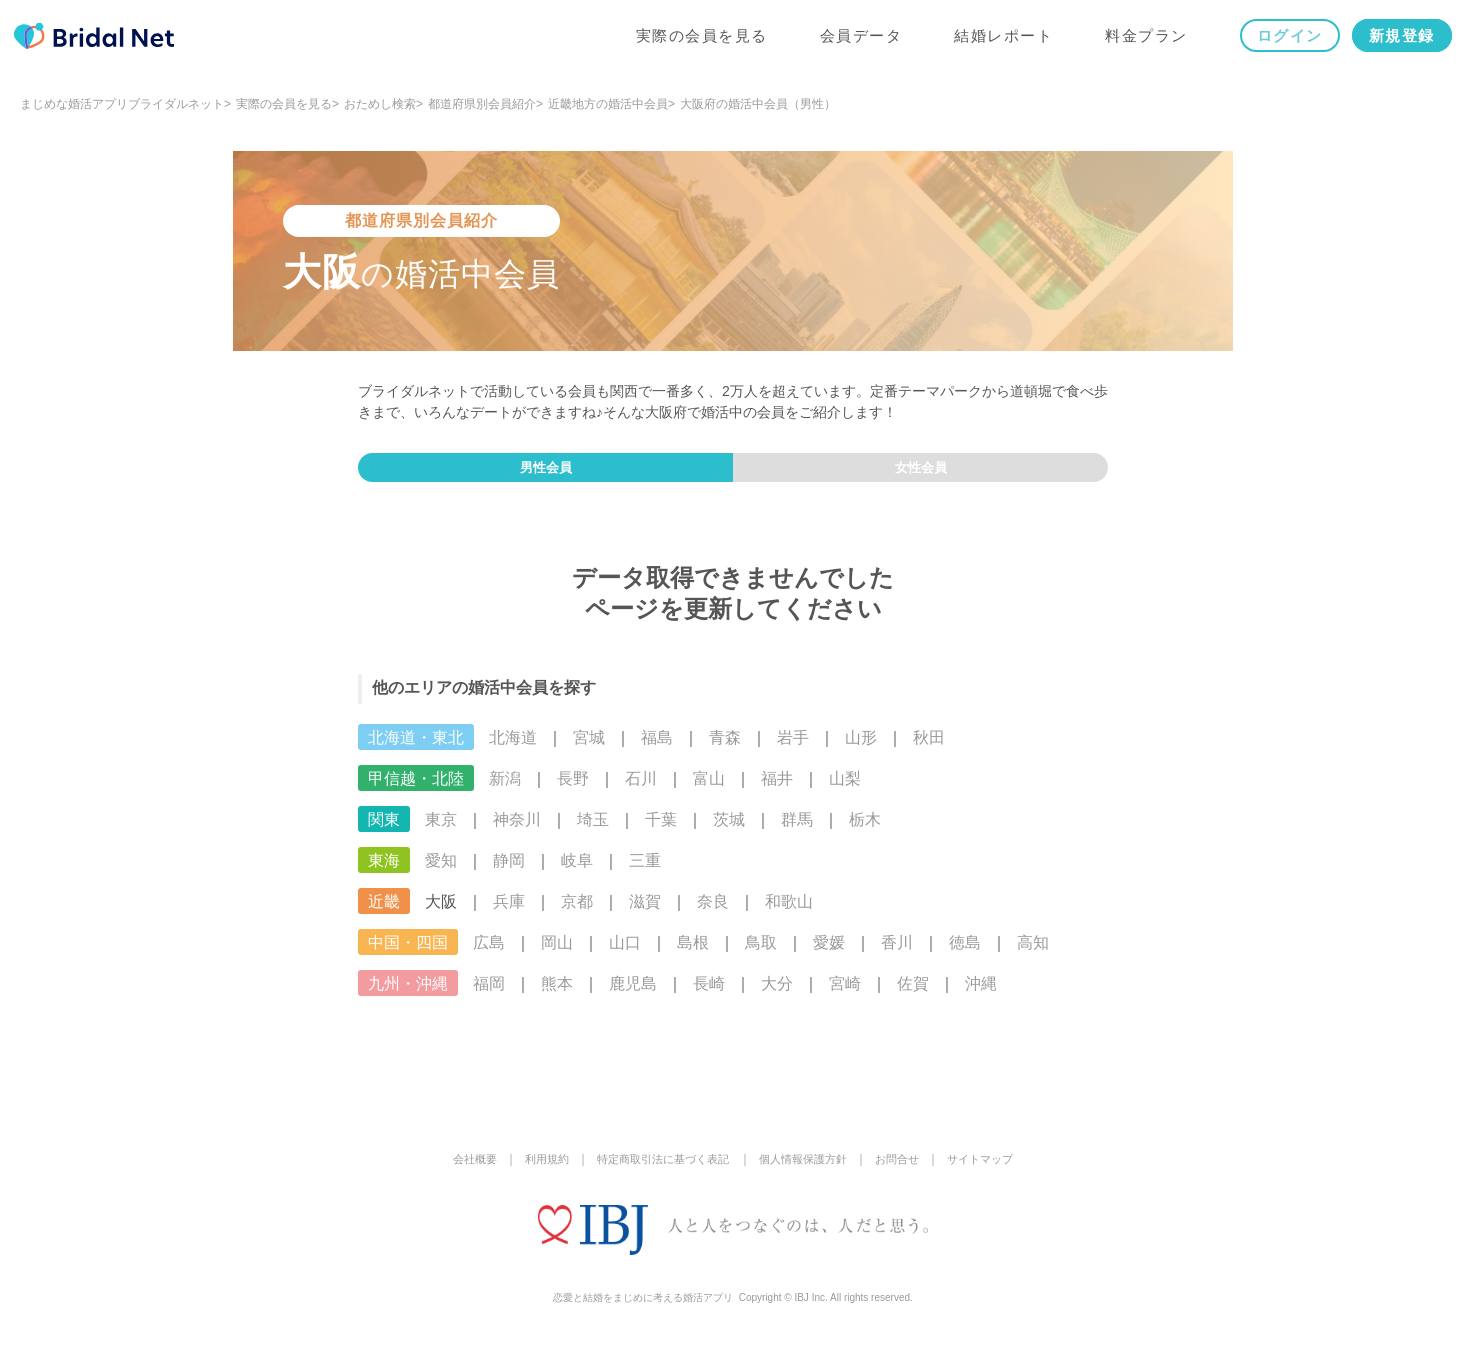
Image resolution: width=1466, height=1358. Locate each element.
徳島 (965, 955)
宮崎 (845, 996)
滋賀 (645, 914)
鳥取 (761, 955)
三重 (645, 873)
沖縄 (981, 996)
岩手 (793, 750)
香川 (897, 955)
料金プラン (1141, 41)
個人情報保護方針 (808, 1172)
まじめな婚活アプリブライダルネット (122, 104)
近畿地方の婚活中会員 (608, 104)
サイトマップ (996, 1172)
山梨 (845, 791)
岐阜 (577, 873)
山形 (861, 750)
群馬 (797, 832)
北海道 (513, 750)
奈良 (713, 914)
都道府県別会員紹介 (482, 104)
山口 (625, 955)
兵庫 (509, 914)
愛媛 (829, 955)
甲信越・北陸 (416, 791)
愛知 (441, 873)
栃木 (865, 832)
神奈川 (517, 832)
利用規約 (534, 1172)
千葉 (661, 832)
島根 (693, 955)
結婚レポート (998, 41)
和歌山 (789, 914)
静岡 (509, 873)
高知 (1033, 955)
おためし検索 (380, 104)
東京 (441, 832)
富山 (709, 791)
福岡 (489, 996)
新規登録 (1396, 41)
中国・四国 (408, 955)
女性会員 (921, 474)
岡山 (557, 955)
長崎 (709, 996)
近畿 (384, 914)
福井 (777, 791)
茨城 (729, 832)
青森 (725, 750)
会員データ (855, 41)
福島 (657, 750)
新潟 (505, 791)
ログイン (1284, 41)
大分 (777, 996)
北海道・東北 (416, 750)
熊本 (557, 996)
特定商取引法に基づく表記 (658, 1172)
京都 (577, 914)
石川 (641, 791)
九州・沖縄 (408, 996)
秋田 (929, 750)
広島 (489, 955)
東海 (384, 873)
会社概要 (458, 1172)
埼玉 (593, 832)
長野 (573, 791)
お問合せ (908, 1172)
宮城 (589, 750)
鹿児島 (633, 996)
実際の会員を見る (696, 41)
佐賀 (913, 996)
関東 (384, 832)
